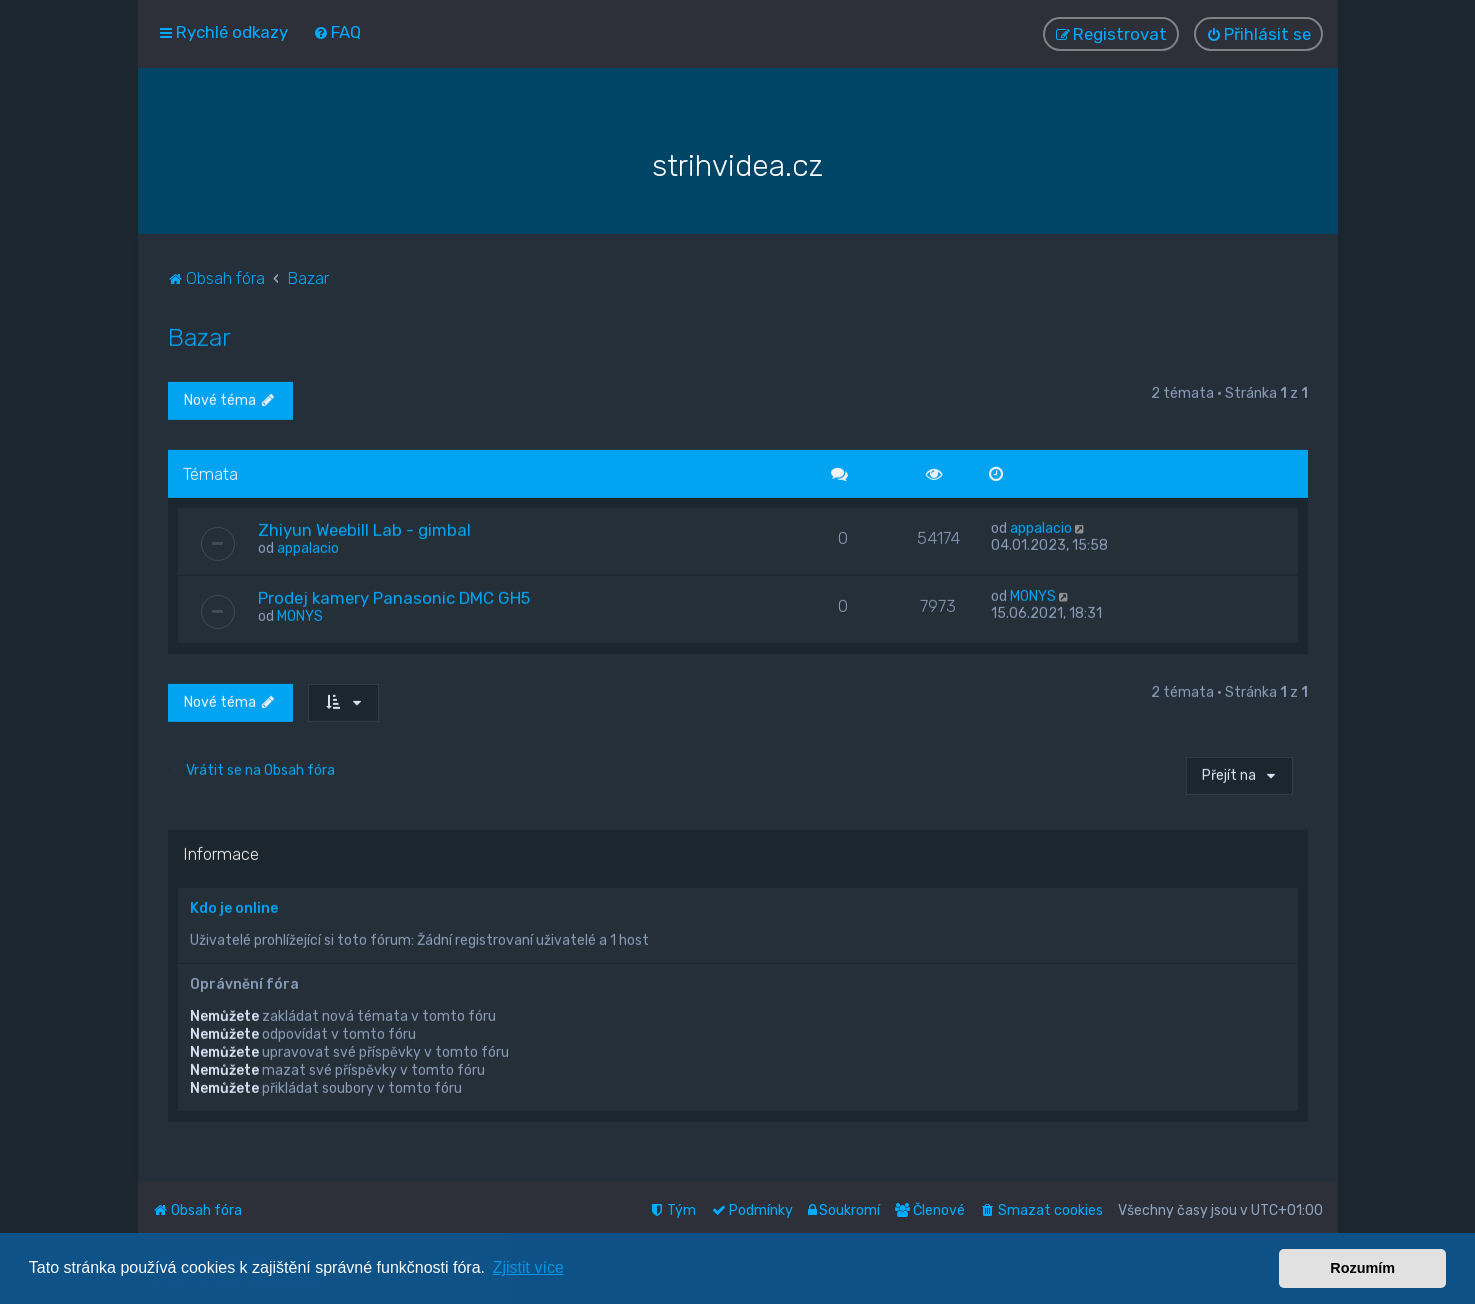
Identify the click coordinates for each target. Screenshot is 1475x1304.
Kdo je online (234, 907)
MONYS (300, 615)
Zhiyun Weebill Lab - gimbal (364, 529)
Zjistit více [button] (528, 1267)
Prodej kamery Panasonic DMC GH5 (394, 597)
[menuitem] (337, 32)
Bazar (199, 335)
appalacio (308, 547)
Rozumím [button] (1362, 1268)
